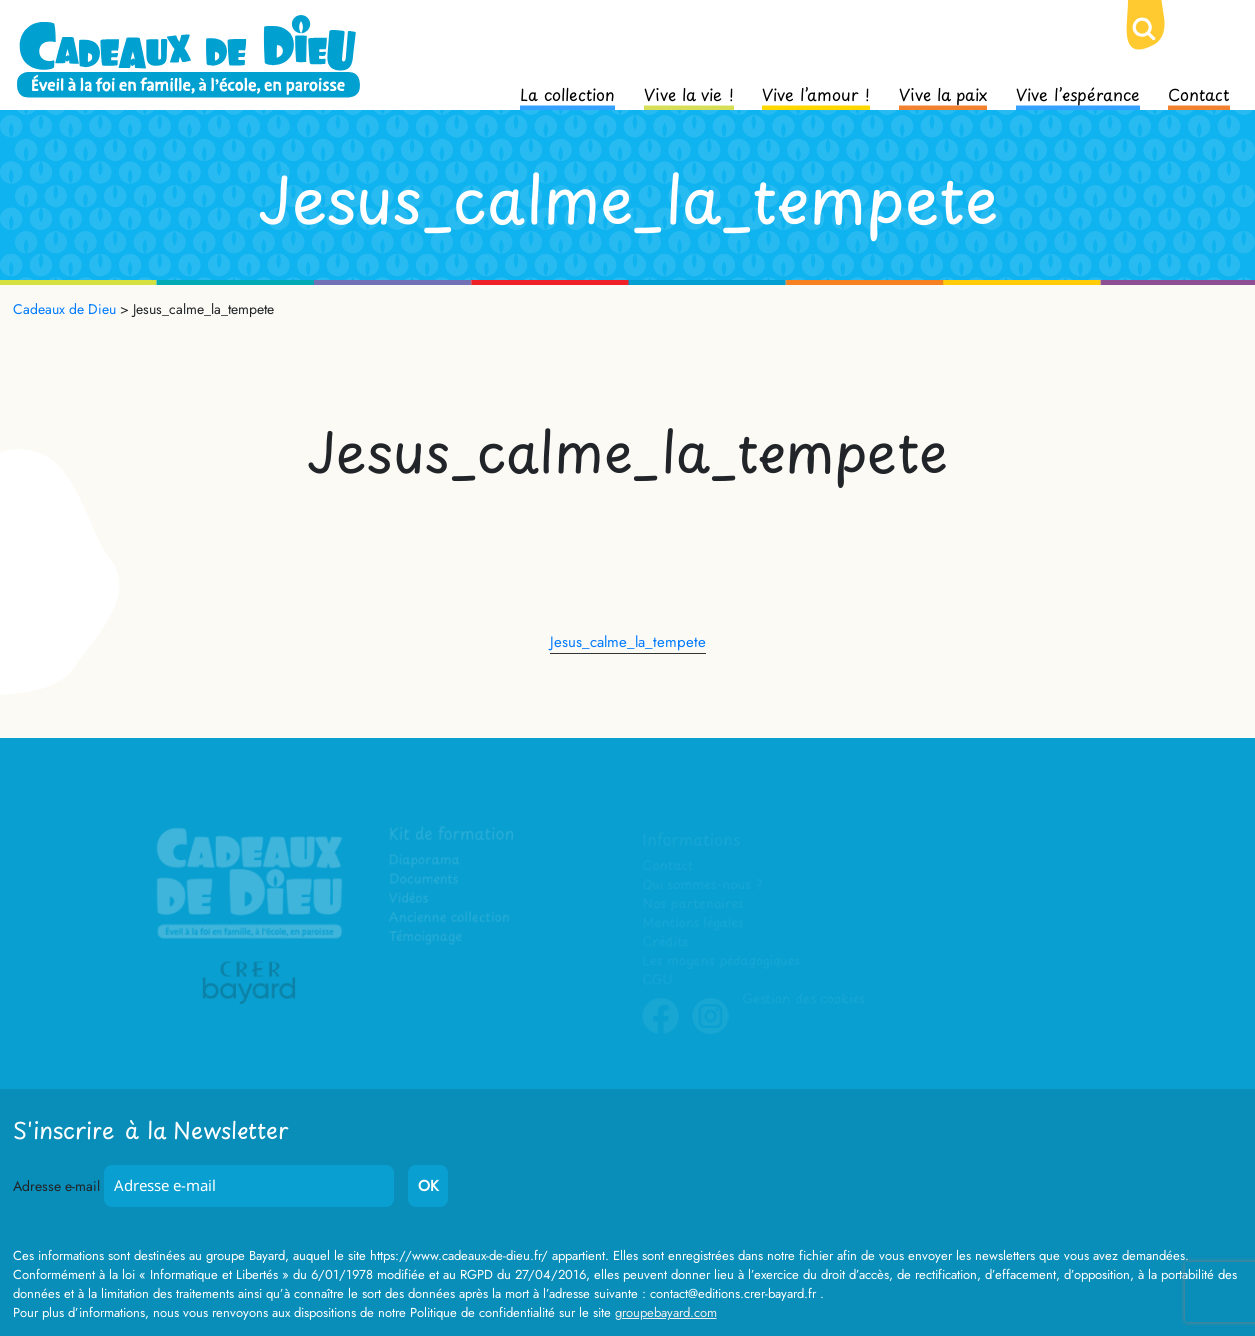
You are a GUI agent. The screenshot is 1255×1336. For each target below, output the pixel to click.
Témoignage (426, 936)
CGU (658, 980)
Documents (424, 879)
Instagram (711, 1031)
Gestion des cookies (804, 999)
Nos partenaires (693, 904)
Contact (1199, 93)
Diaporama (425, 860)
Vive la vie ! (689, 93)
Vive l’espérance (1078, 93)
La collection (567, 93)
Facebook (661, 1031)
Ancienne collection (450, 917)
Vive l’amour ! (816, 93)
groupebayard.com (666, 1312)
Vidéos (409, 898)
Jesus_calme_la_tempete (628, 642)
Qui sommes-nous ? (702, 885)
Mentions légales (693, 923)
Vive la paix (943, 93)
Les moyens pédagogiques (721, 961)
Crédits (665, 942)
